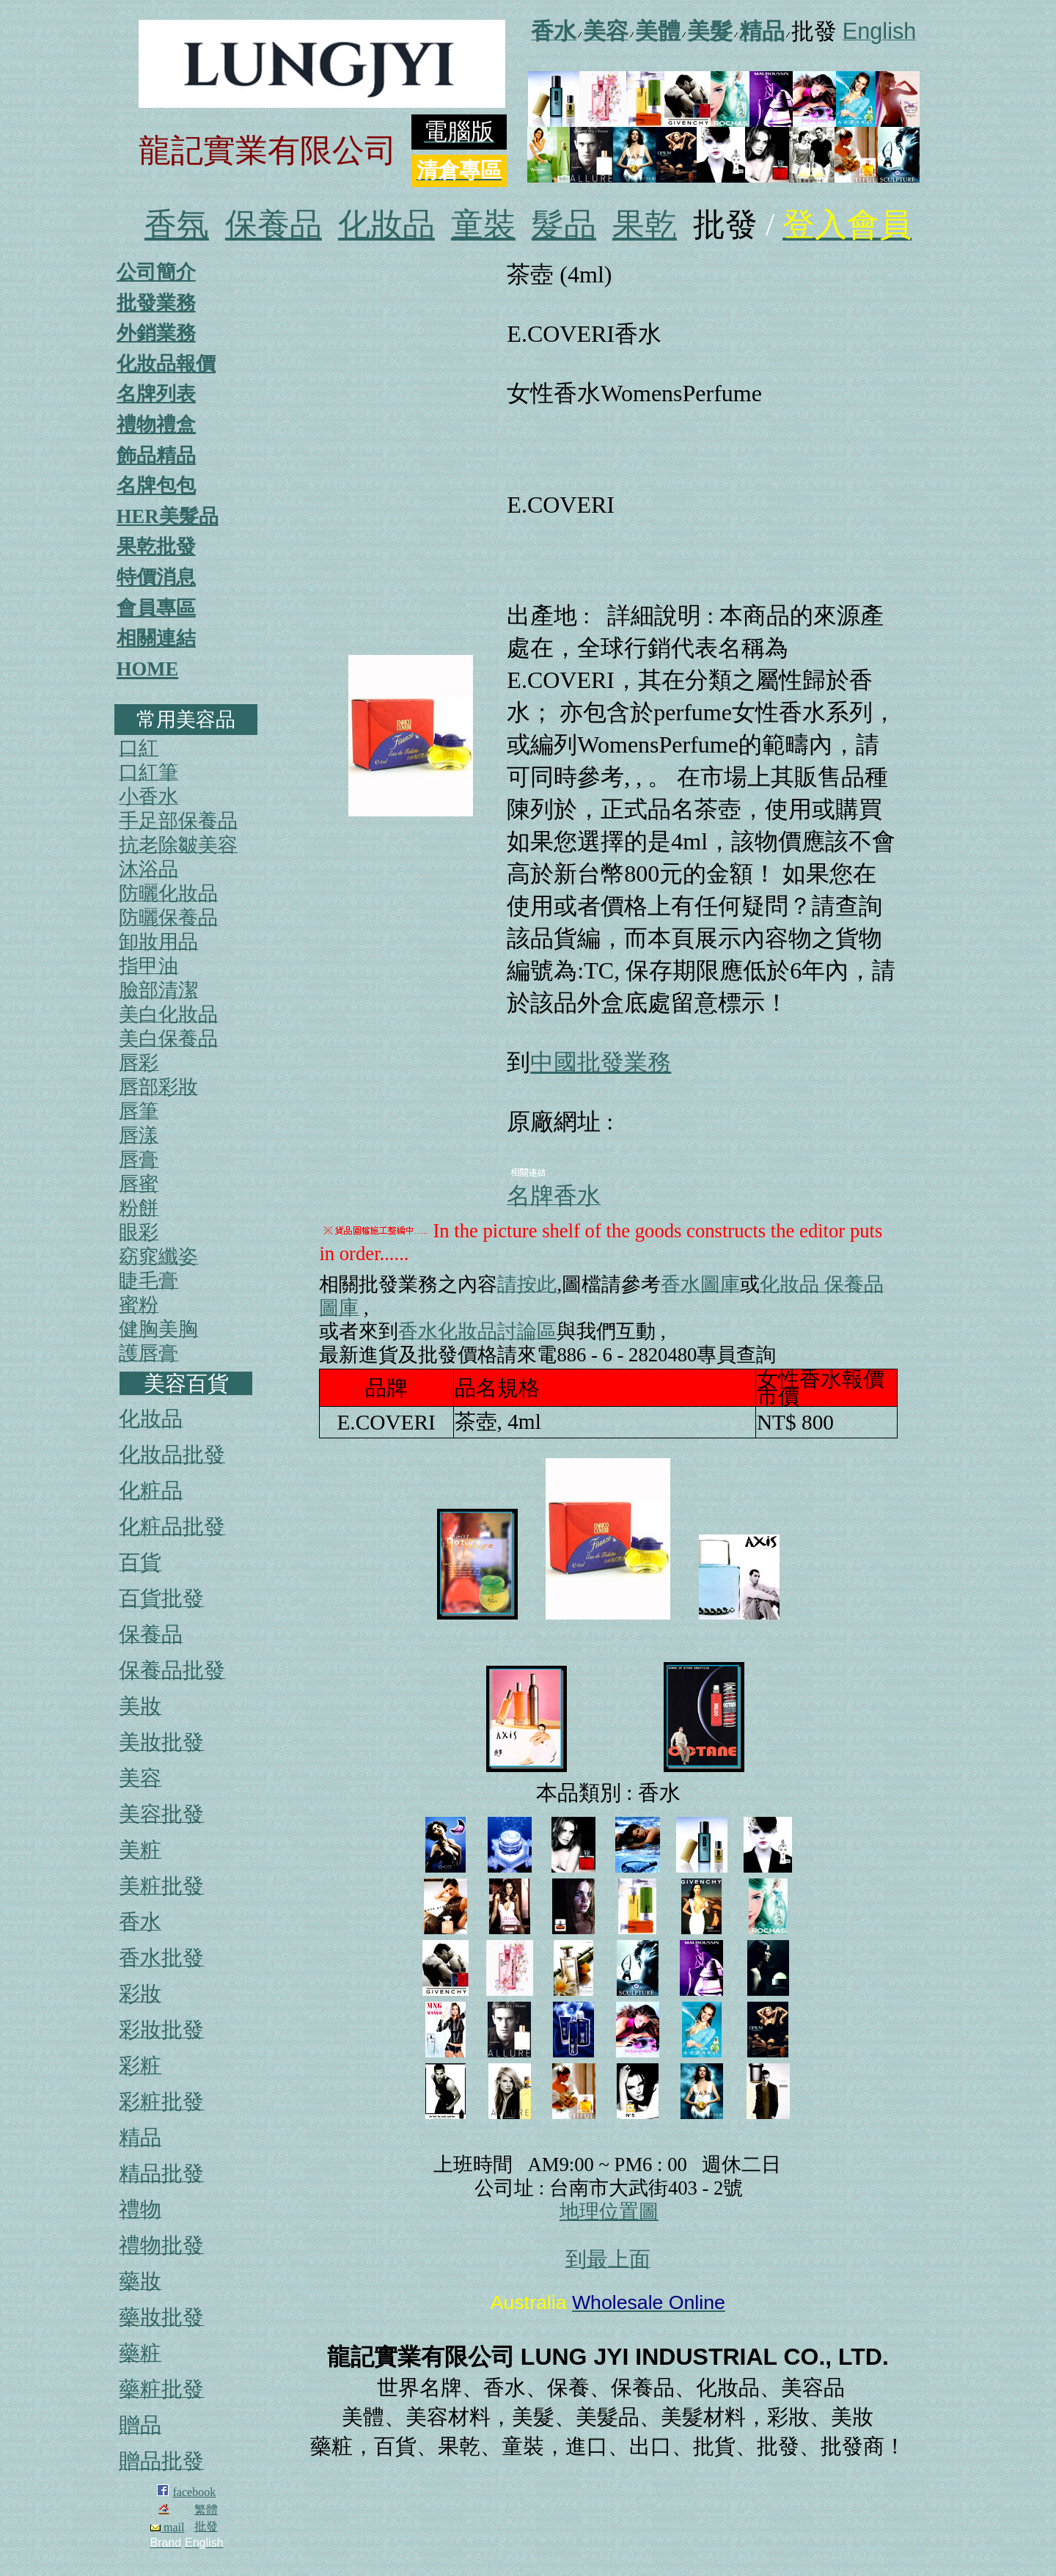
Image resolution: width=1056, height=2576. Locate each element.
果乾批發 (156, 546)
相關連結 (156, 638)
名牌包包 (156, 486)
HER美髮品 (168, 516)
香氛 (176, 225)
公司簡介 (156, 272)
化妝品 (386, 225)
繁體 (206, 2509)
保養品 (273, 225)
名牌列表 (156, 394)
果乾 (644, 225)
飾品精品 (156, 455)
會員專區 (156, 608)
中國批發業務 (600, 1062)
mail (167, 2527)
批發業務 (156, 303)
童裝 (483, 225)
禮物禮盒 (156, 425)
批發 (206, 2526)
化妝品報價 (166, 364)
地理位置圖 (609, 2211)
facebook (194, 2492)
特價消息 (156, 577)
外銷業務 (156, 333)
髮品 (564, 225)
